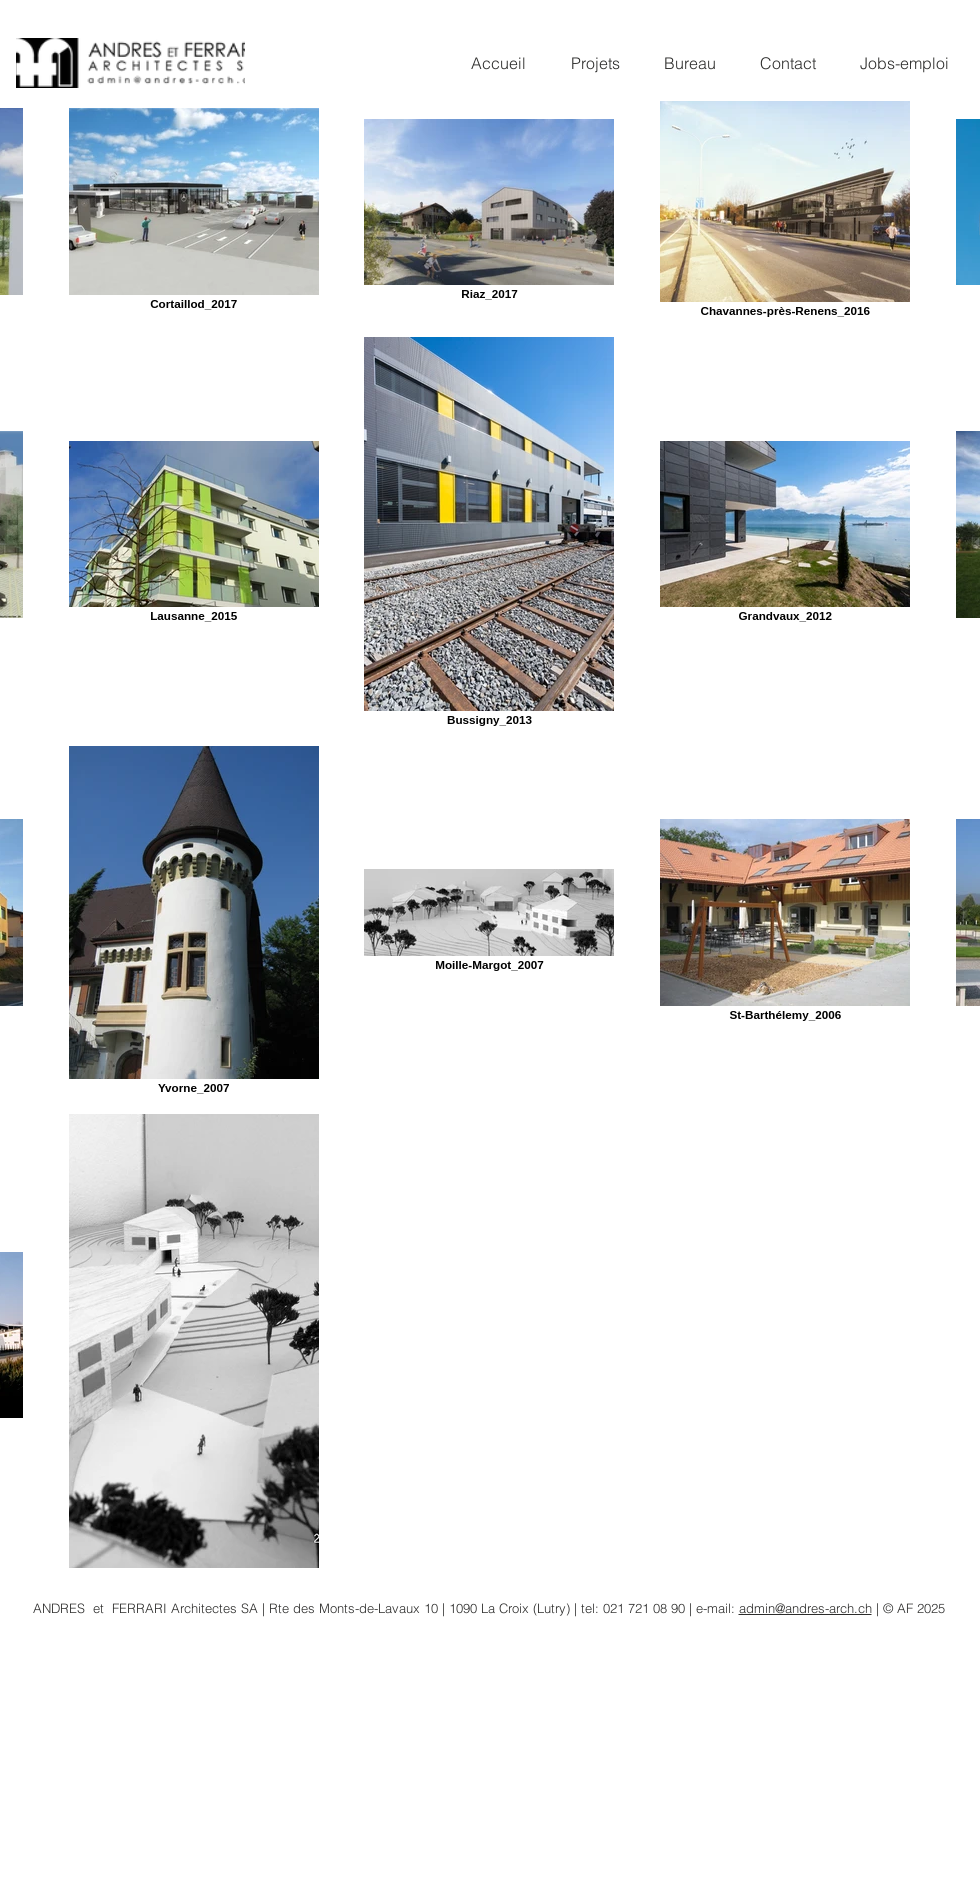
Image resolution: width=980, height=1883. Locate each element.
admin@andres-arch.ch (805, 1608)
